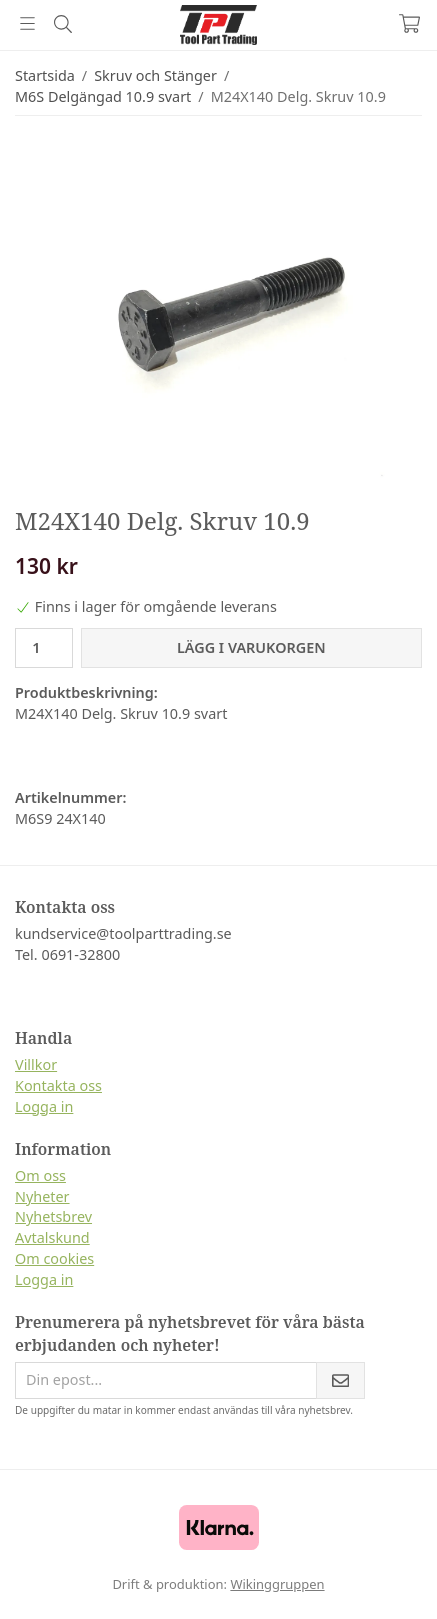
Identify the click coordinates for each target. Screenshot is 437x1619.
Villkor (36, 1064)
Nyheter (42, 1196)
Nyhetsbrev (53, 1216)
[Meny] (27, 23)
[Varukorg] (409, 23)
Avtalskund (52, 1237)
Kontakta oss (58, 1085)
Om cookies (54, 1258)
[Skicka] (340, 1380)
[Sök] (62, 24)
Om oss (40, 1175)
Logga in (44, 1106)
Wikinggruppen (277, 1584)
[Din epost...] (165, 1380)
